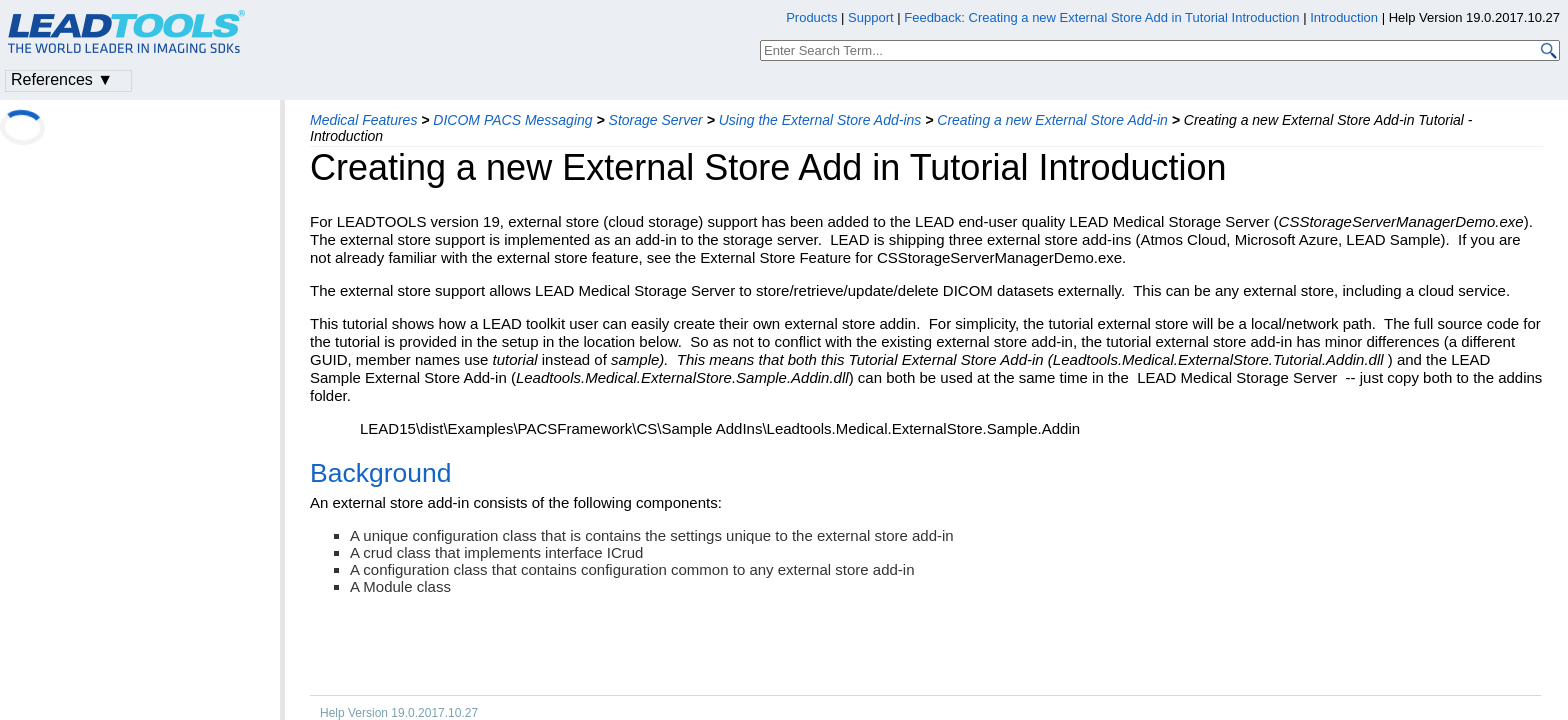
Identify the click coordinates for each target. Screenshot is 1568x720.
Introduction (1344, 17)
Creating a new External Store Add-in (1052, 120)
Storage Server (656, 120)
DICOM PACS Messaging (512, 120)
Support (871, 17)
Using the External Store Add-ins (820, 120)
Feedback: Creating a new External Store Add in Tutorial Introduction (1101, 17)
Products (811, 17)
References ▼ (62, 79)
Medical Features (363, 120)
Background (381, 473)
